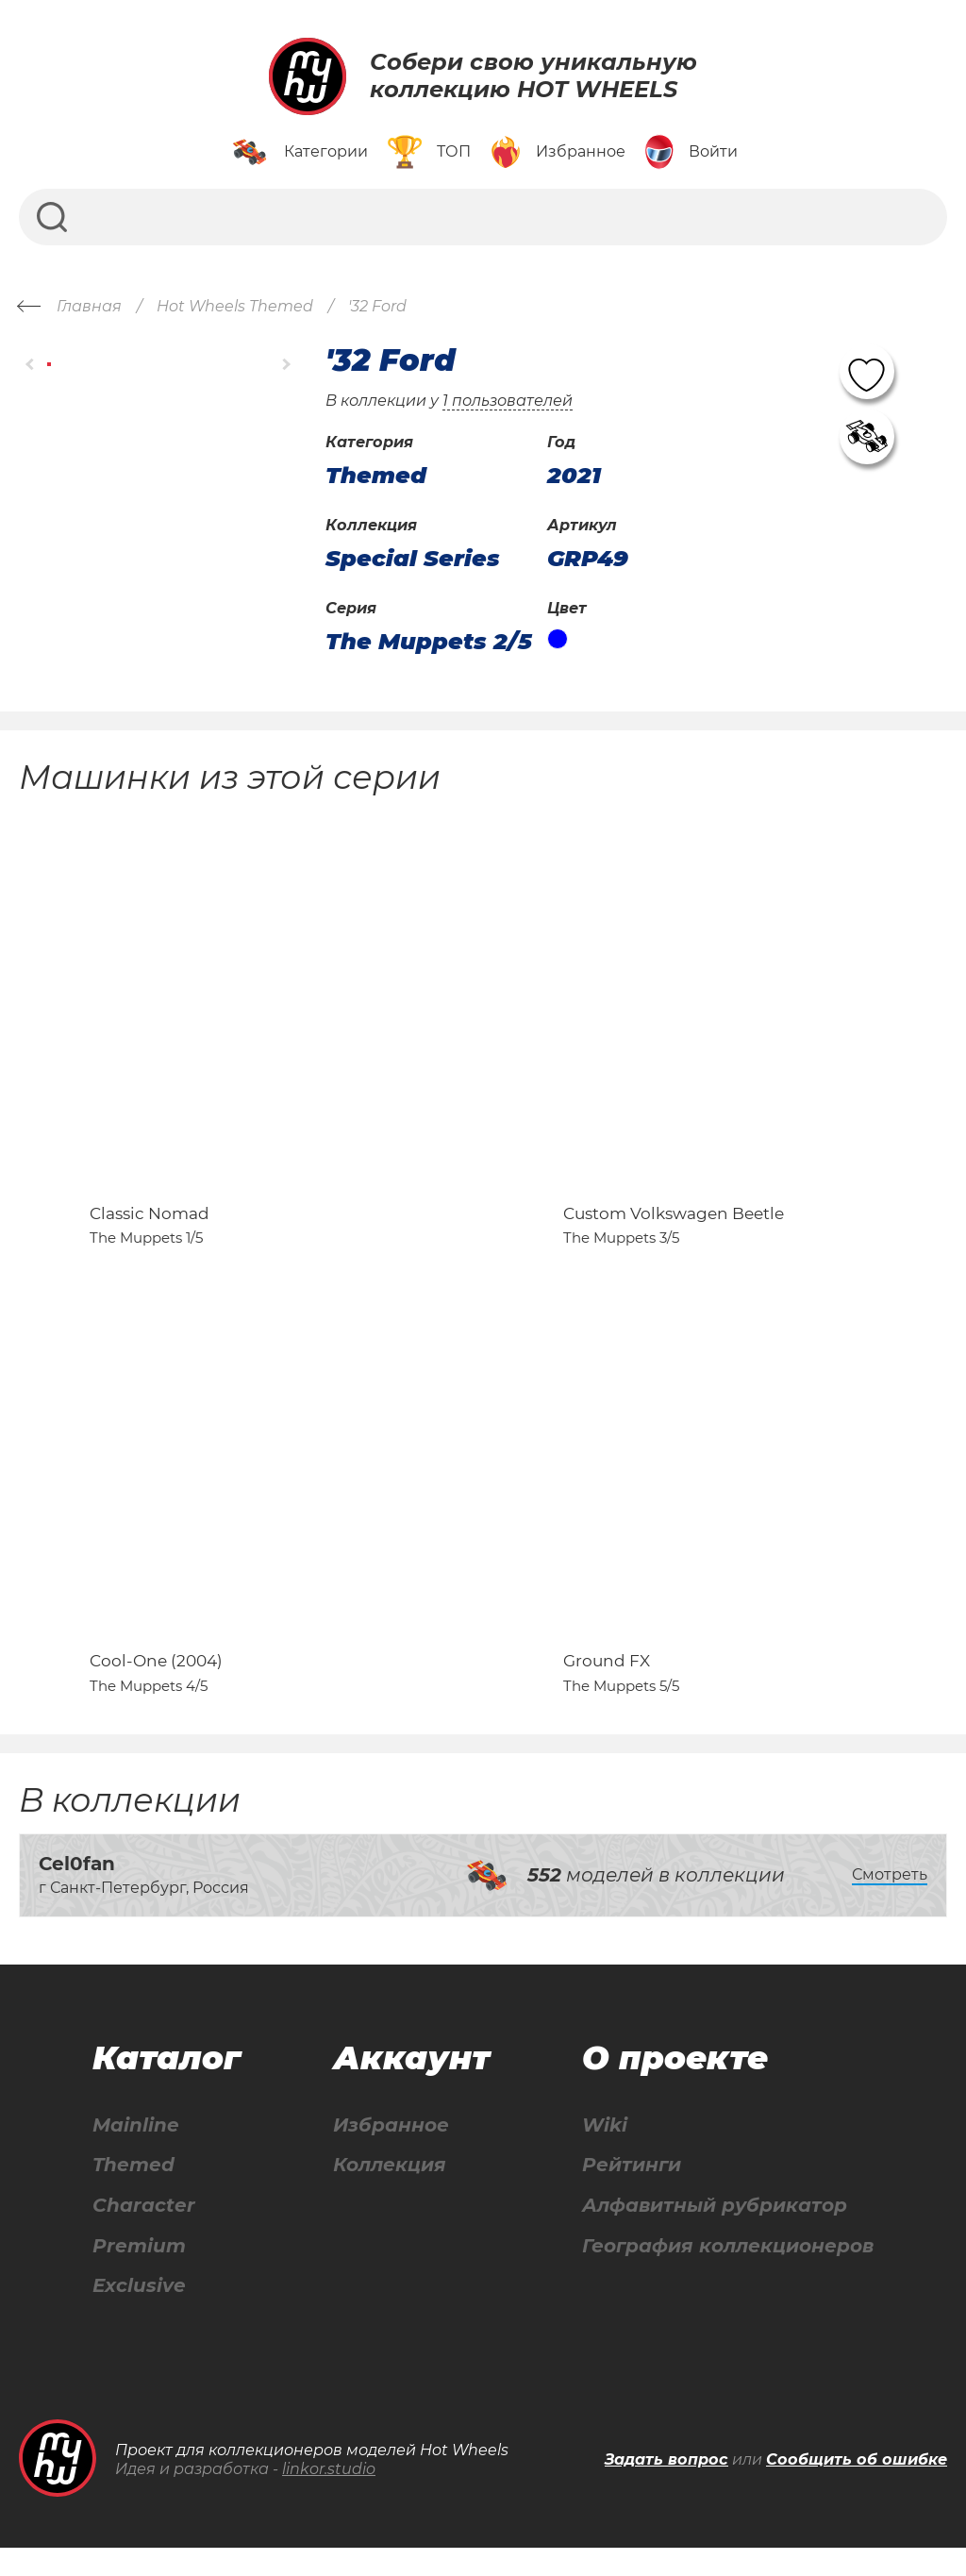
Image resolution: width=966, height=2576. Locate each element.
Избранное (391, 2152)
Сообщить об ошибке (856, 2488)
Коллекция (389, 2192)
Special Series (412, 558)
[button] (30, 364)
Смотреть (889, 1902)
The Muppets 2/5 (428, 641)
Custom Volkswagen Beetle (673, 1226)
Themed (133, 2192)
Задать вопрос (666, 2488)
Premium (139, 2273)
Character (143, 2233)
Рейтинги (631, 2192)
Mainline (135, 2152)
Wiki (604, 2152)
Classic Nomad (149, 1226)
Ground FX (606, 1688)
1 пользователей (507, 401)
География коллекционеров (728, 2273)
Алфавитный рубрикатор (714, 2233)
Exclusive (139, 2314)
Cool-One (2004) (156, 1688)
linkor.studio (328, 2497)
